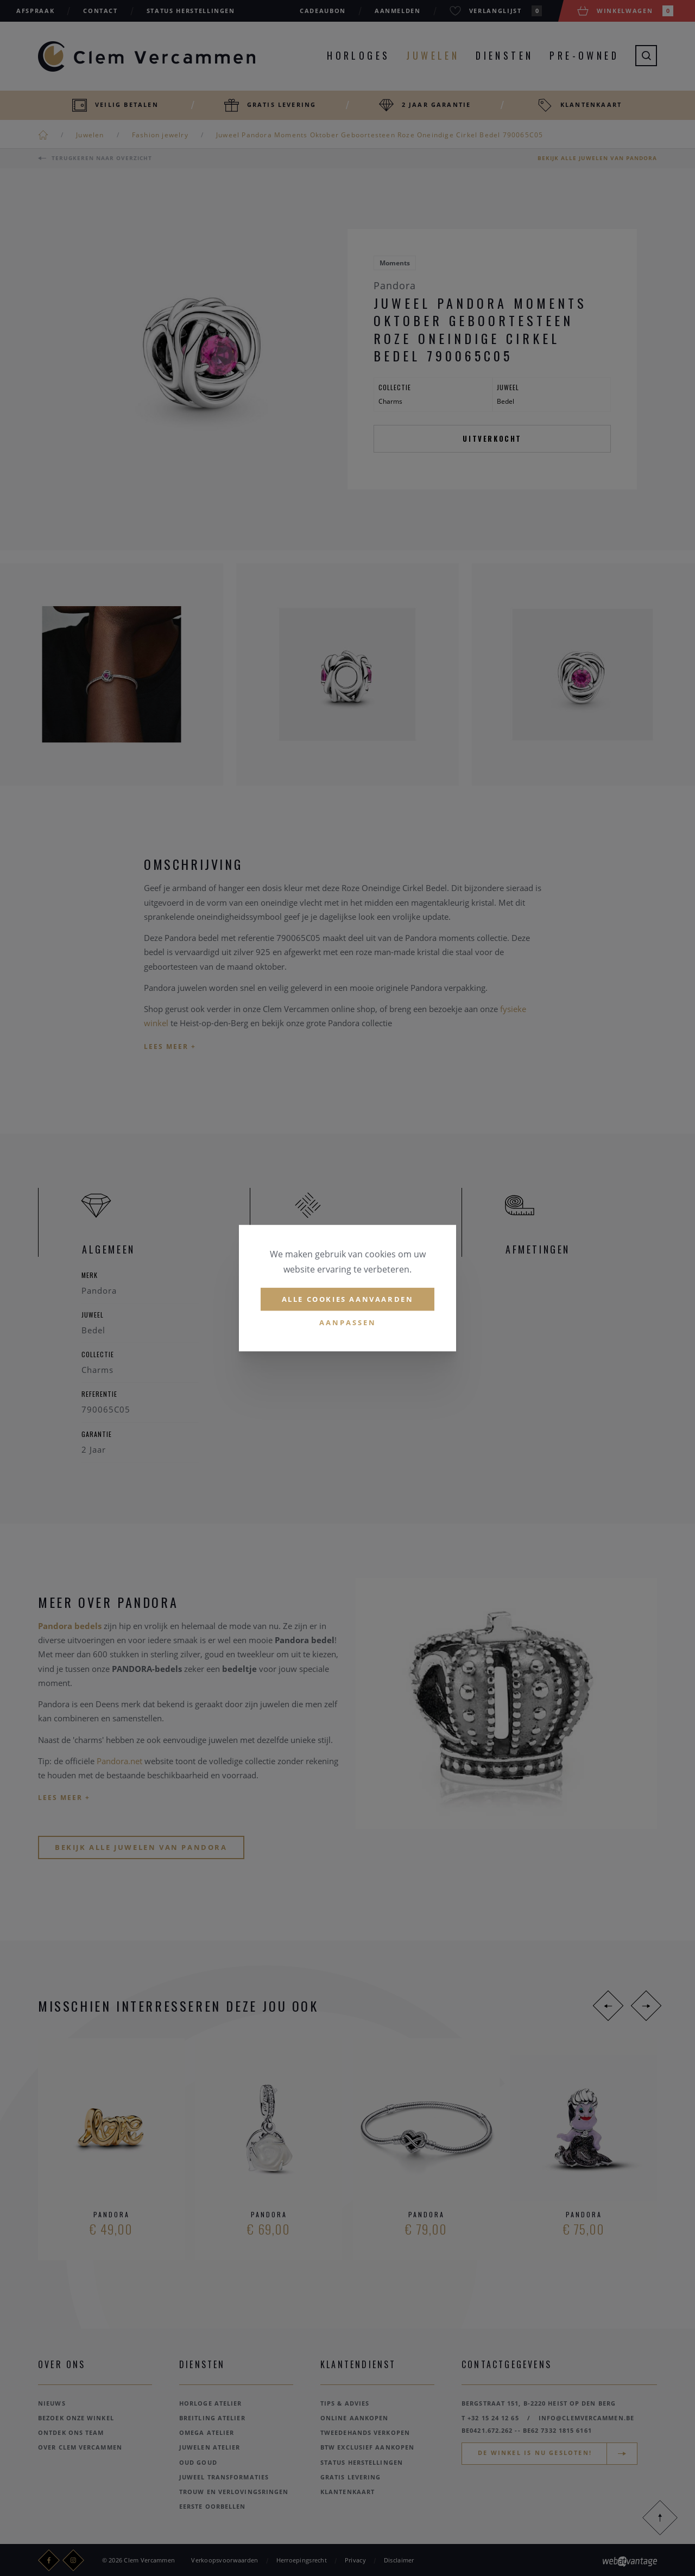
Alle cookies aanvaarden (348, 1299)
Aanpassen (347, 1323)
